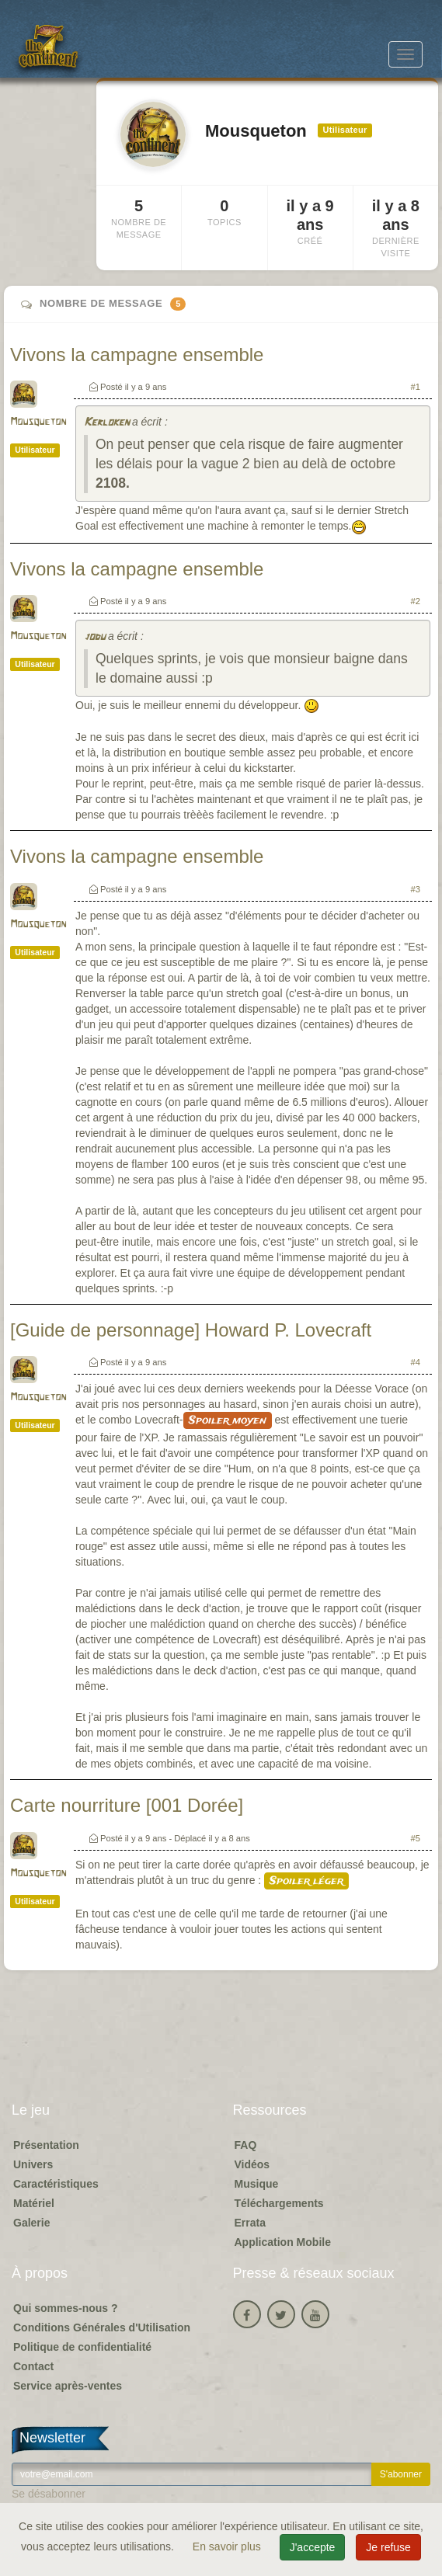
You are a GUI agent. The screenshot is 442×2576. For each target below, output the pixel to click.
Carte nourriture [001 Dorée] (126, 1805)
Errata (250, 2222)
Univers (33, 2164)
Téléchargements (279, 2203)
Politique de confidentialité (82, 2347)
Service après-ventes (67, 2386)
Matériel (33, 2203)
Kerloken (106, 423)
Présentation (46, 2145)
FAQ (246, 2145)
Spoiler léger (306, 1881)
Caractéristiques (56, 2184)
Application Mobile (283, 2242)
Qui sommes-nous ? (65, 2308)
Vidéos (252, 2164)
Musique (257, 2184)
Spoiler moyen (227, 1420)
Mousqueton (38, 422)
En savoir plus (228, 2546)
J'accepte (313, 2547)
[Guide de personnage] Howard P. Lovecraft (190, 1329)
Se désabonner (48, 2493)
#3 (415, 889)
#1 (415, 386)
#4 (415, 1362)
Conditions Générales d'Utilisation (101, 2327)
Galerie (31, 2222)
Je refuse (388, 2547)
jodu (94, 637)
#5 (415, 1838)
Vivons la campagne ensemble (136, 354)
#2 (415, 601)
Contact (33, 2366)
